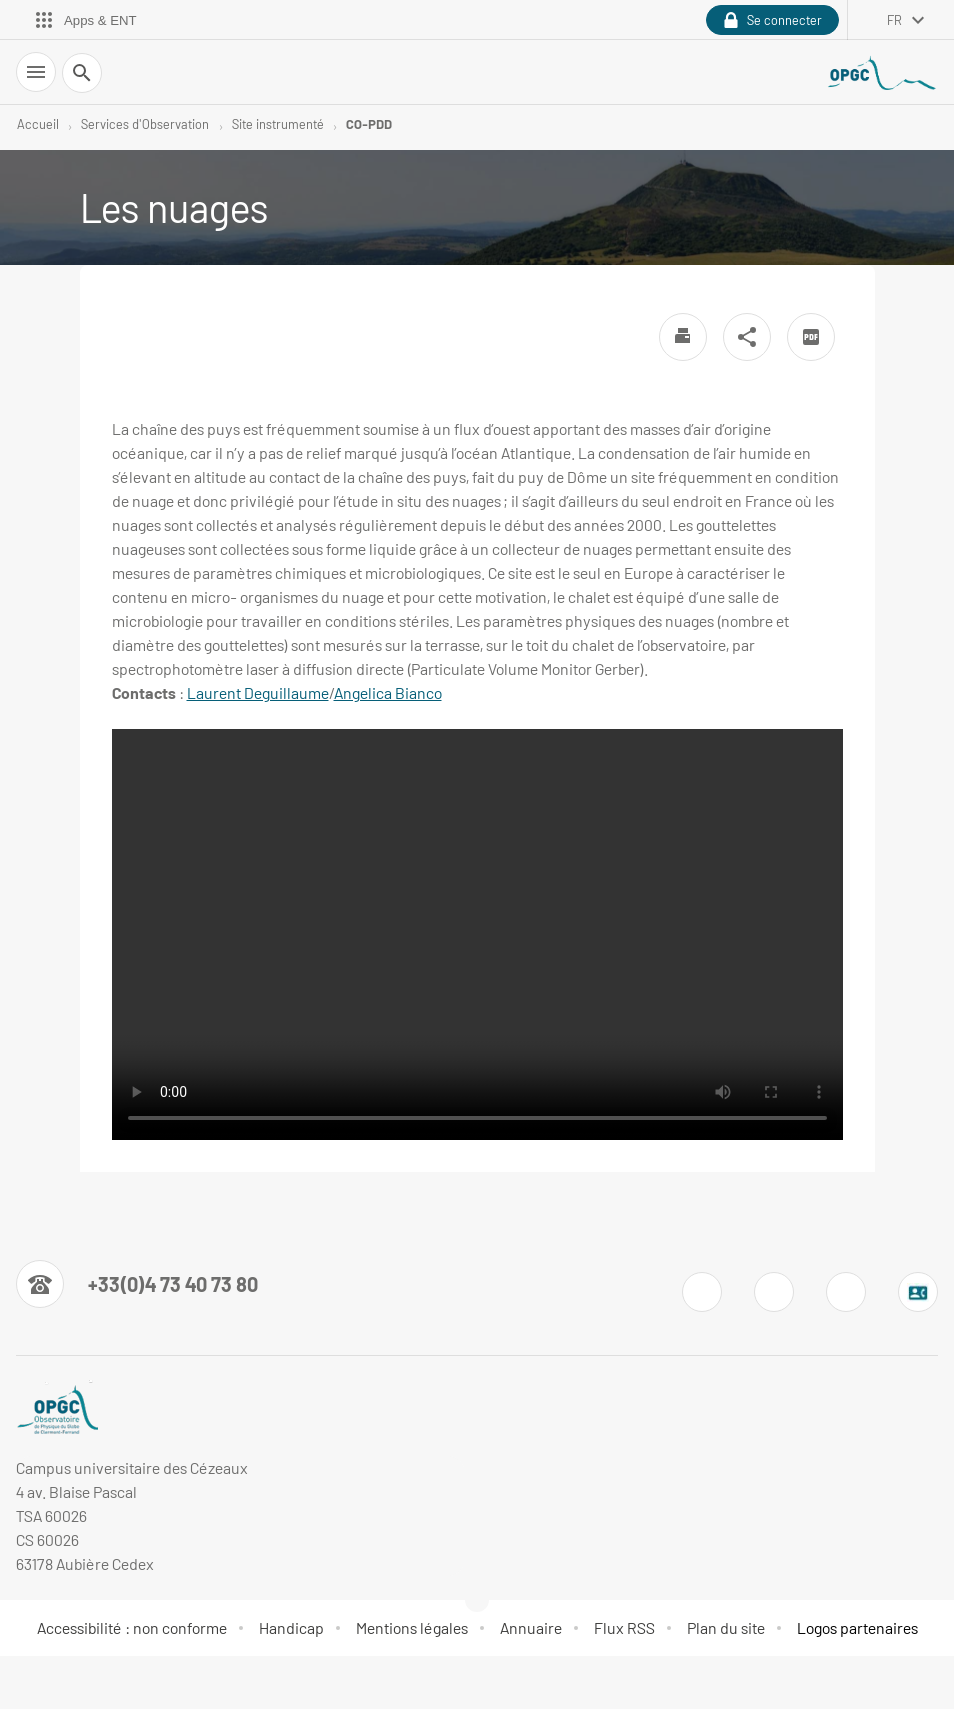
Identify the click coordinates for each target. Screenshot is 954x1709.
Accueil (38, 124)
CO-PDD (369, 124)
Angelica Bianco (388, 692)
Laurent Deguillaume (258, 692)
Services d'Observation (145, 124)
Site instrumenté (278, 124)
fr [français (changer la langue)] (894, 20)
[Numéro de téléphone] (137, 1284)
